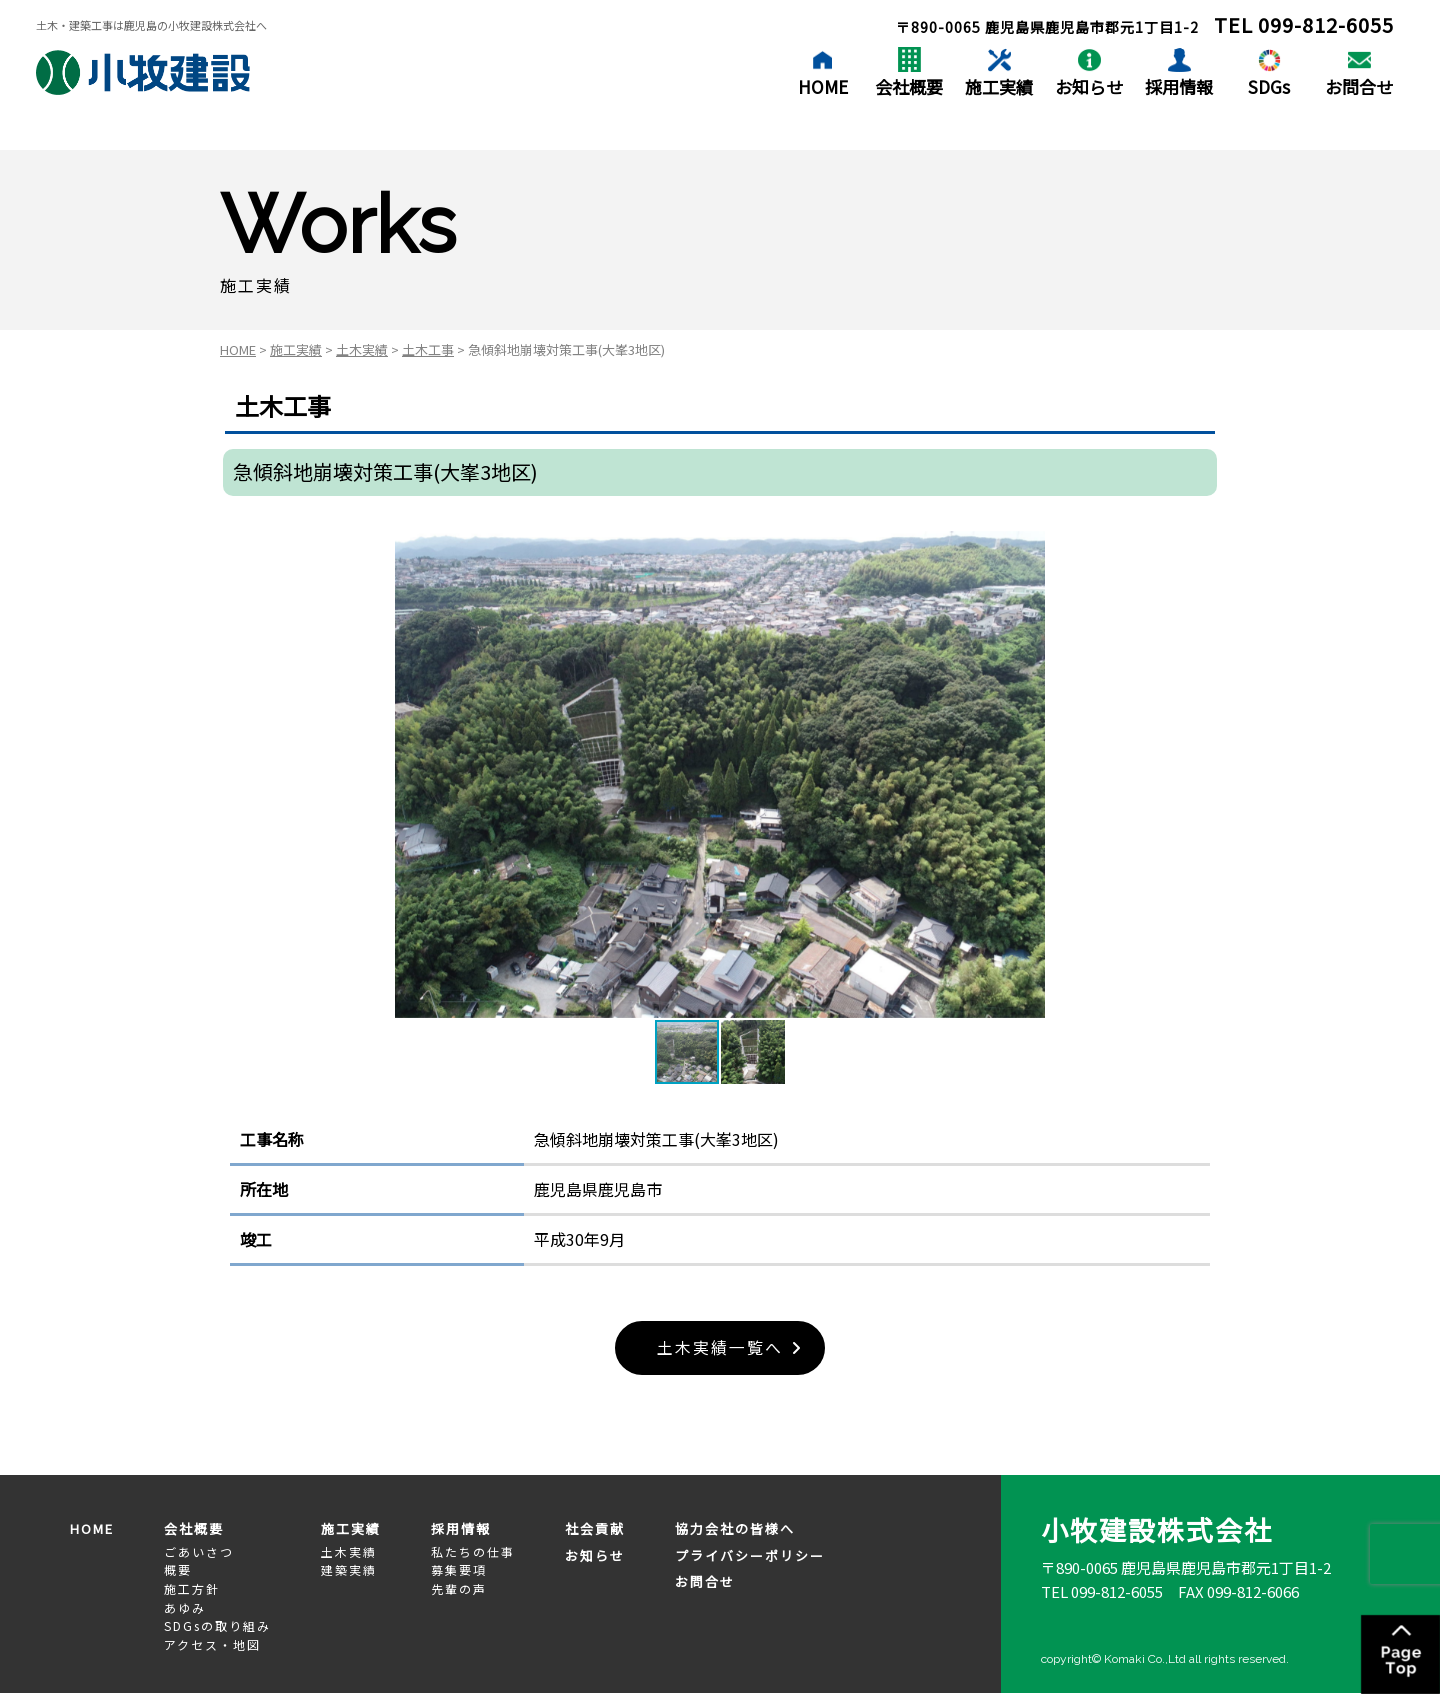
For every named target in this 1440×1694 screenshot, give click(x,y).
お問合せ (1359, 86)
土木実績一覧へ (720, 1348)
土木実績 (362, 349)
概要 (178, 1570)
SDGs (1269, 86)
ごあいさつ (199, 1551)
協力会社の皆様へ (735, 1529)
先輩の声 (459, 1588)
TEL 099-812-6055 (1102, 1591)
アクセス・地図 (212, 1644)
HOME (823, 86)
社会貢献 (595, 1529)
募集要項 (459, 1570)
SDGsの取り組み (217, 1625)
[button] (1027, 774)
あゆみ (185, 1607)
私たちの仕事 (473, 1551)
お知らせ (1089, 86)
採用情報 (1179, 86)
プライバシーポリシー (750, 1555)
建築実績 (349, 1570)
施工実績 (999, 86)
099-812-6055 (1326, 24)
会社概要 (909, 86)
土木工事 (428, 349)
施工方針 (192, 1588)
